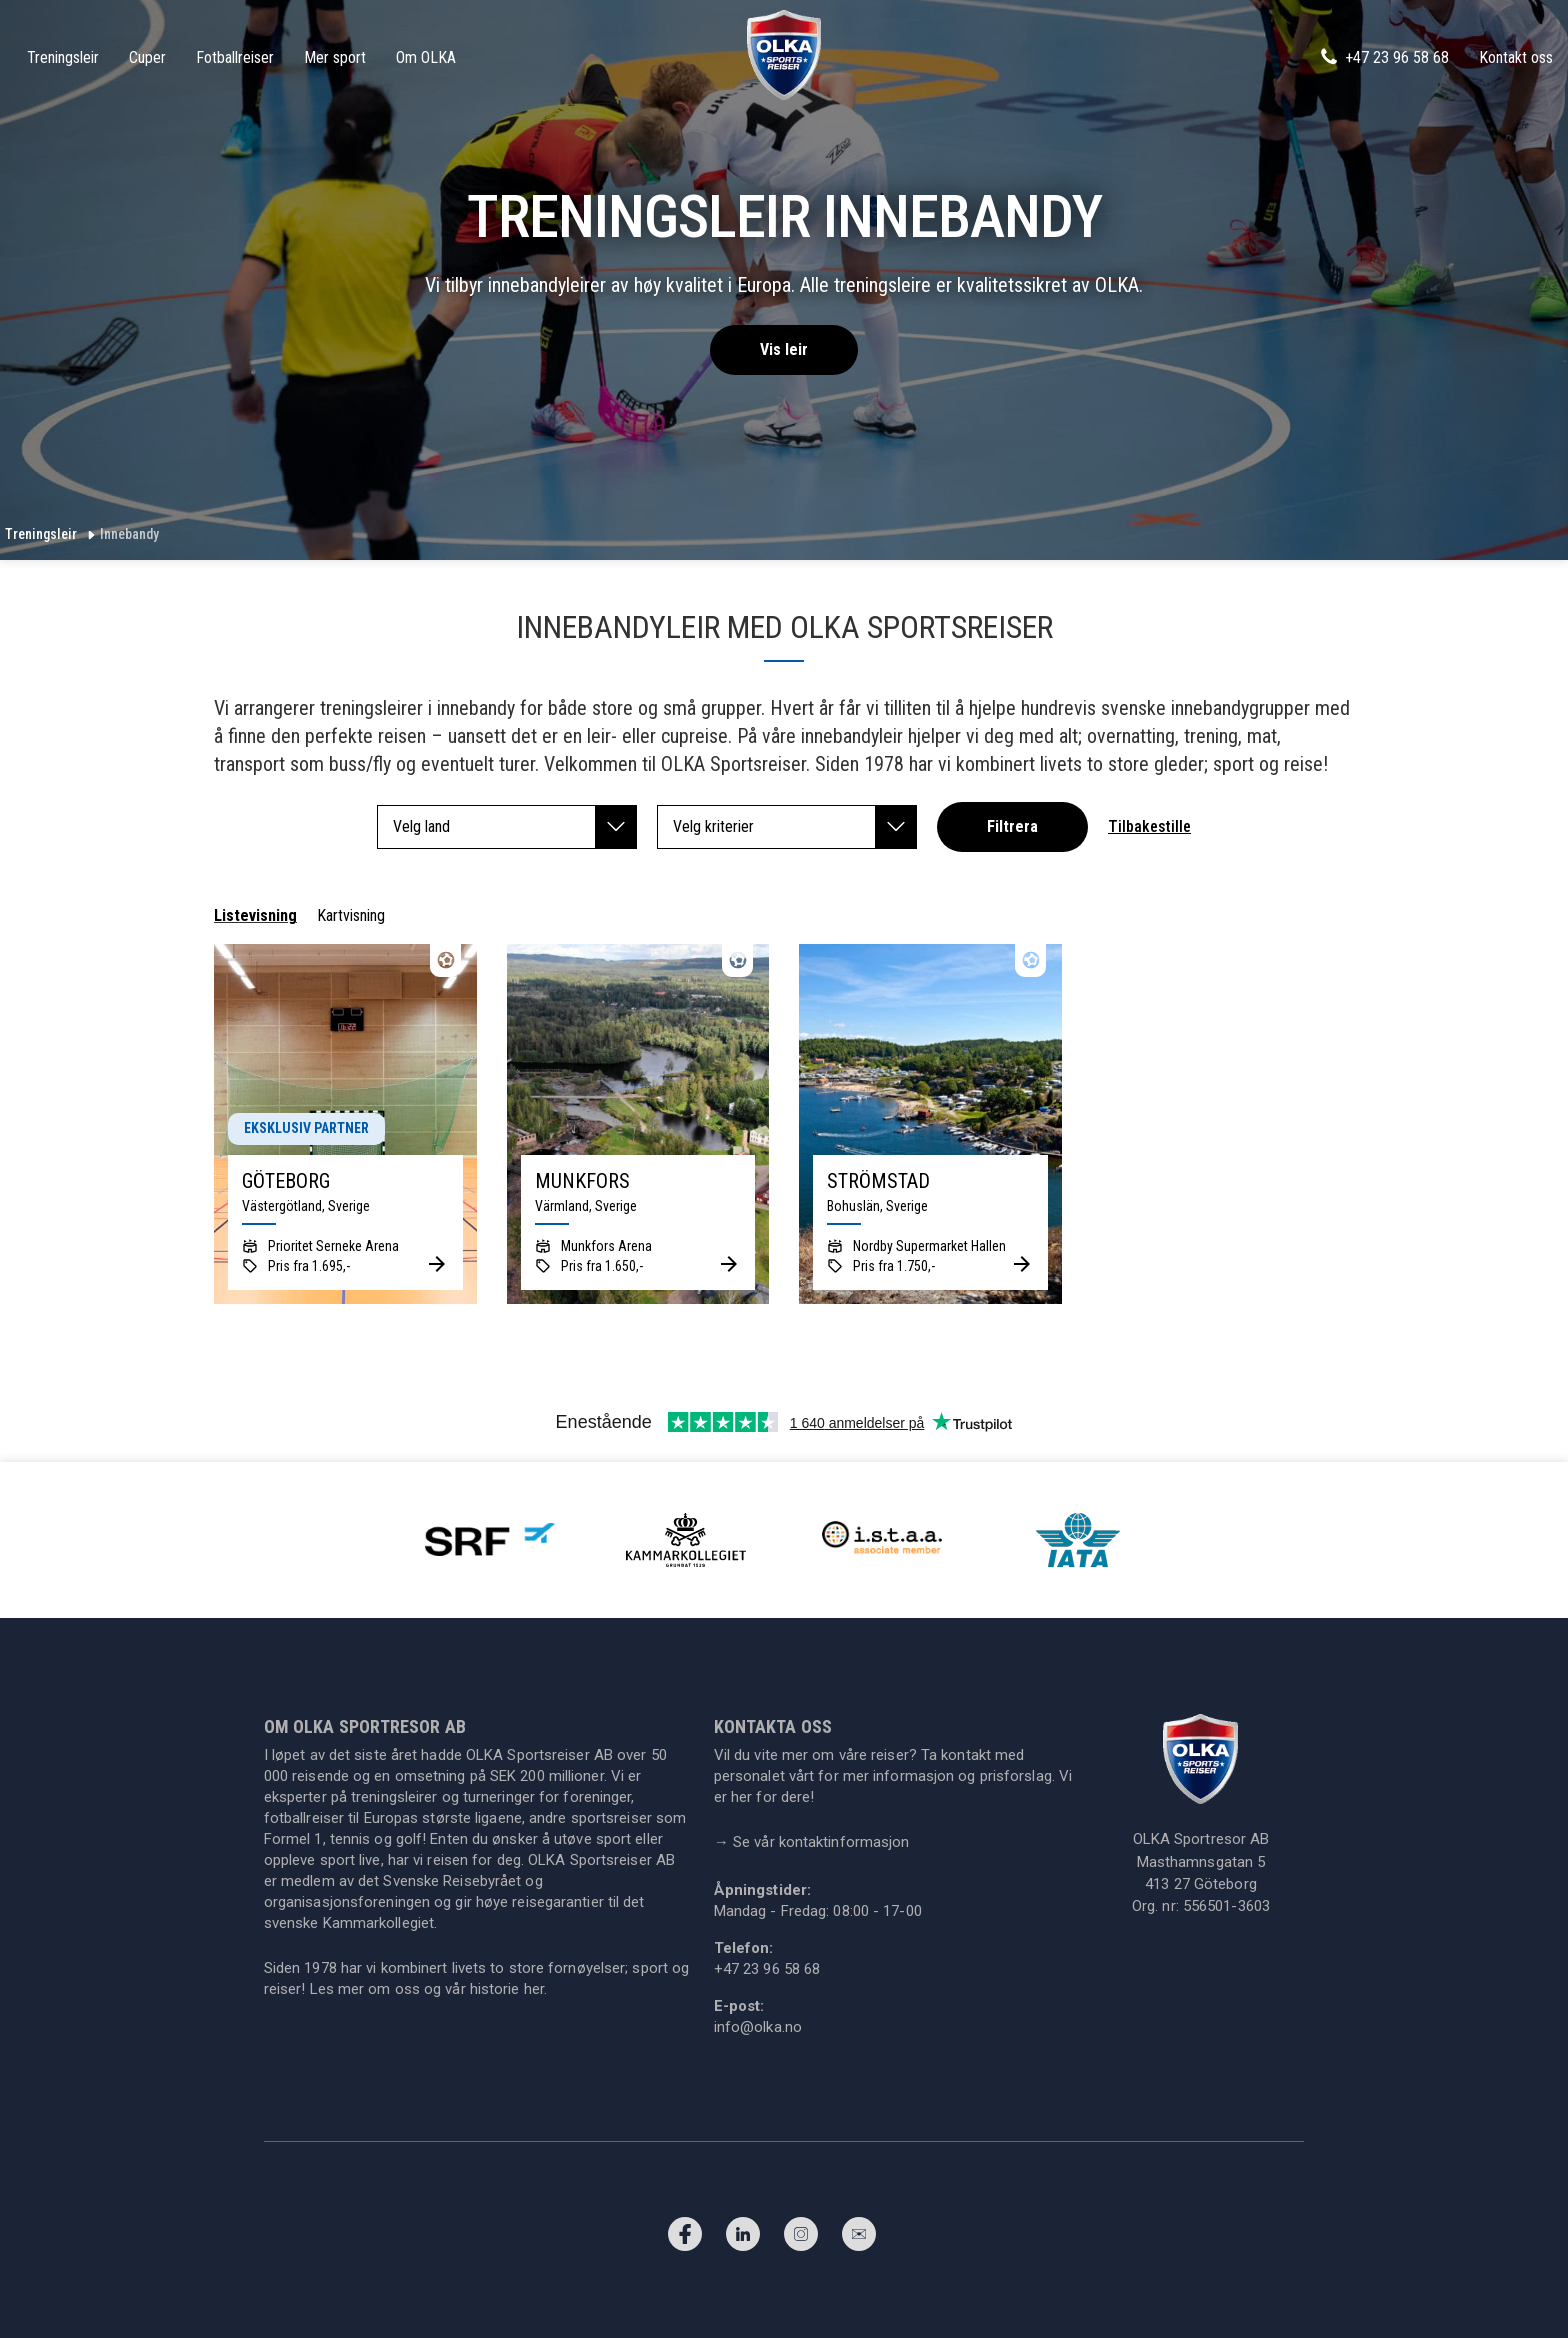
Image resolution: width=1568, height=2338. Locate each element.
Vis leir (784, 349)
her (534, 1989)
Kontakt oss (1516, 57)
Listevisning (255, 915)
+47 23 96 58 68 (1384, 57)
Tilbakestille (1149, 826)
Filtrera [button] (1012, 826)
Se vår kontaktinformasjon (812, 1842)
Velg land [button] (515, 827)
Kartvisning (351, 915)
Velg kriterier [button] (795, 827)
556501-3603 (1226, 1906)
